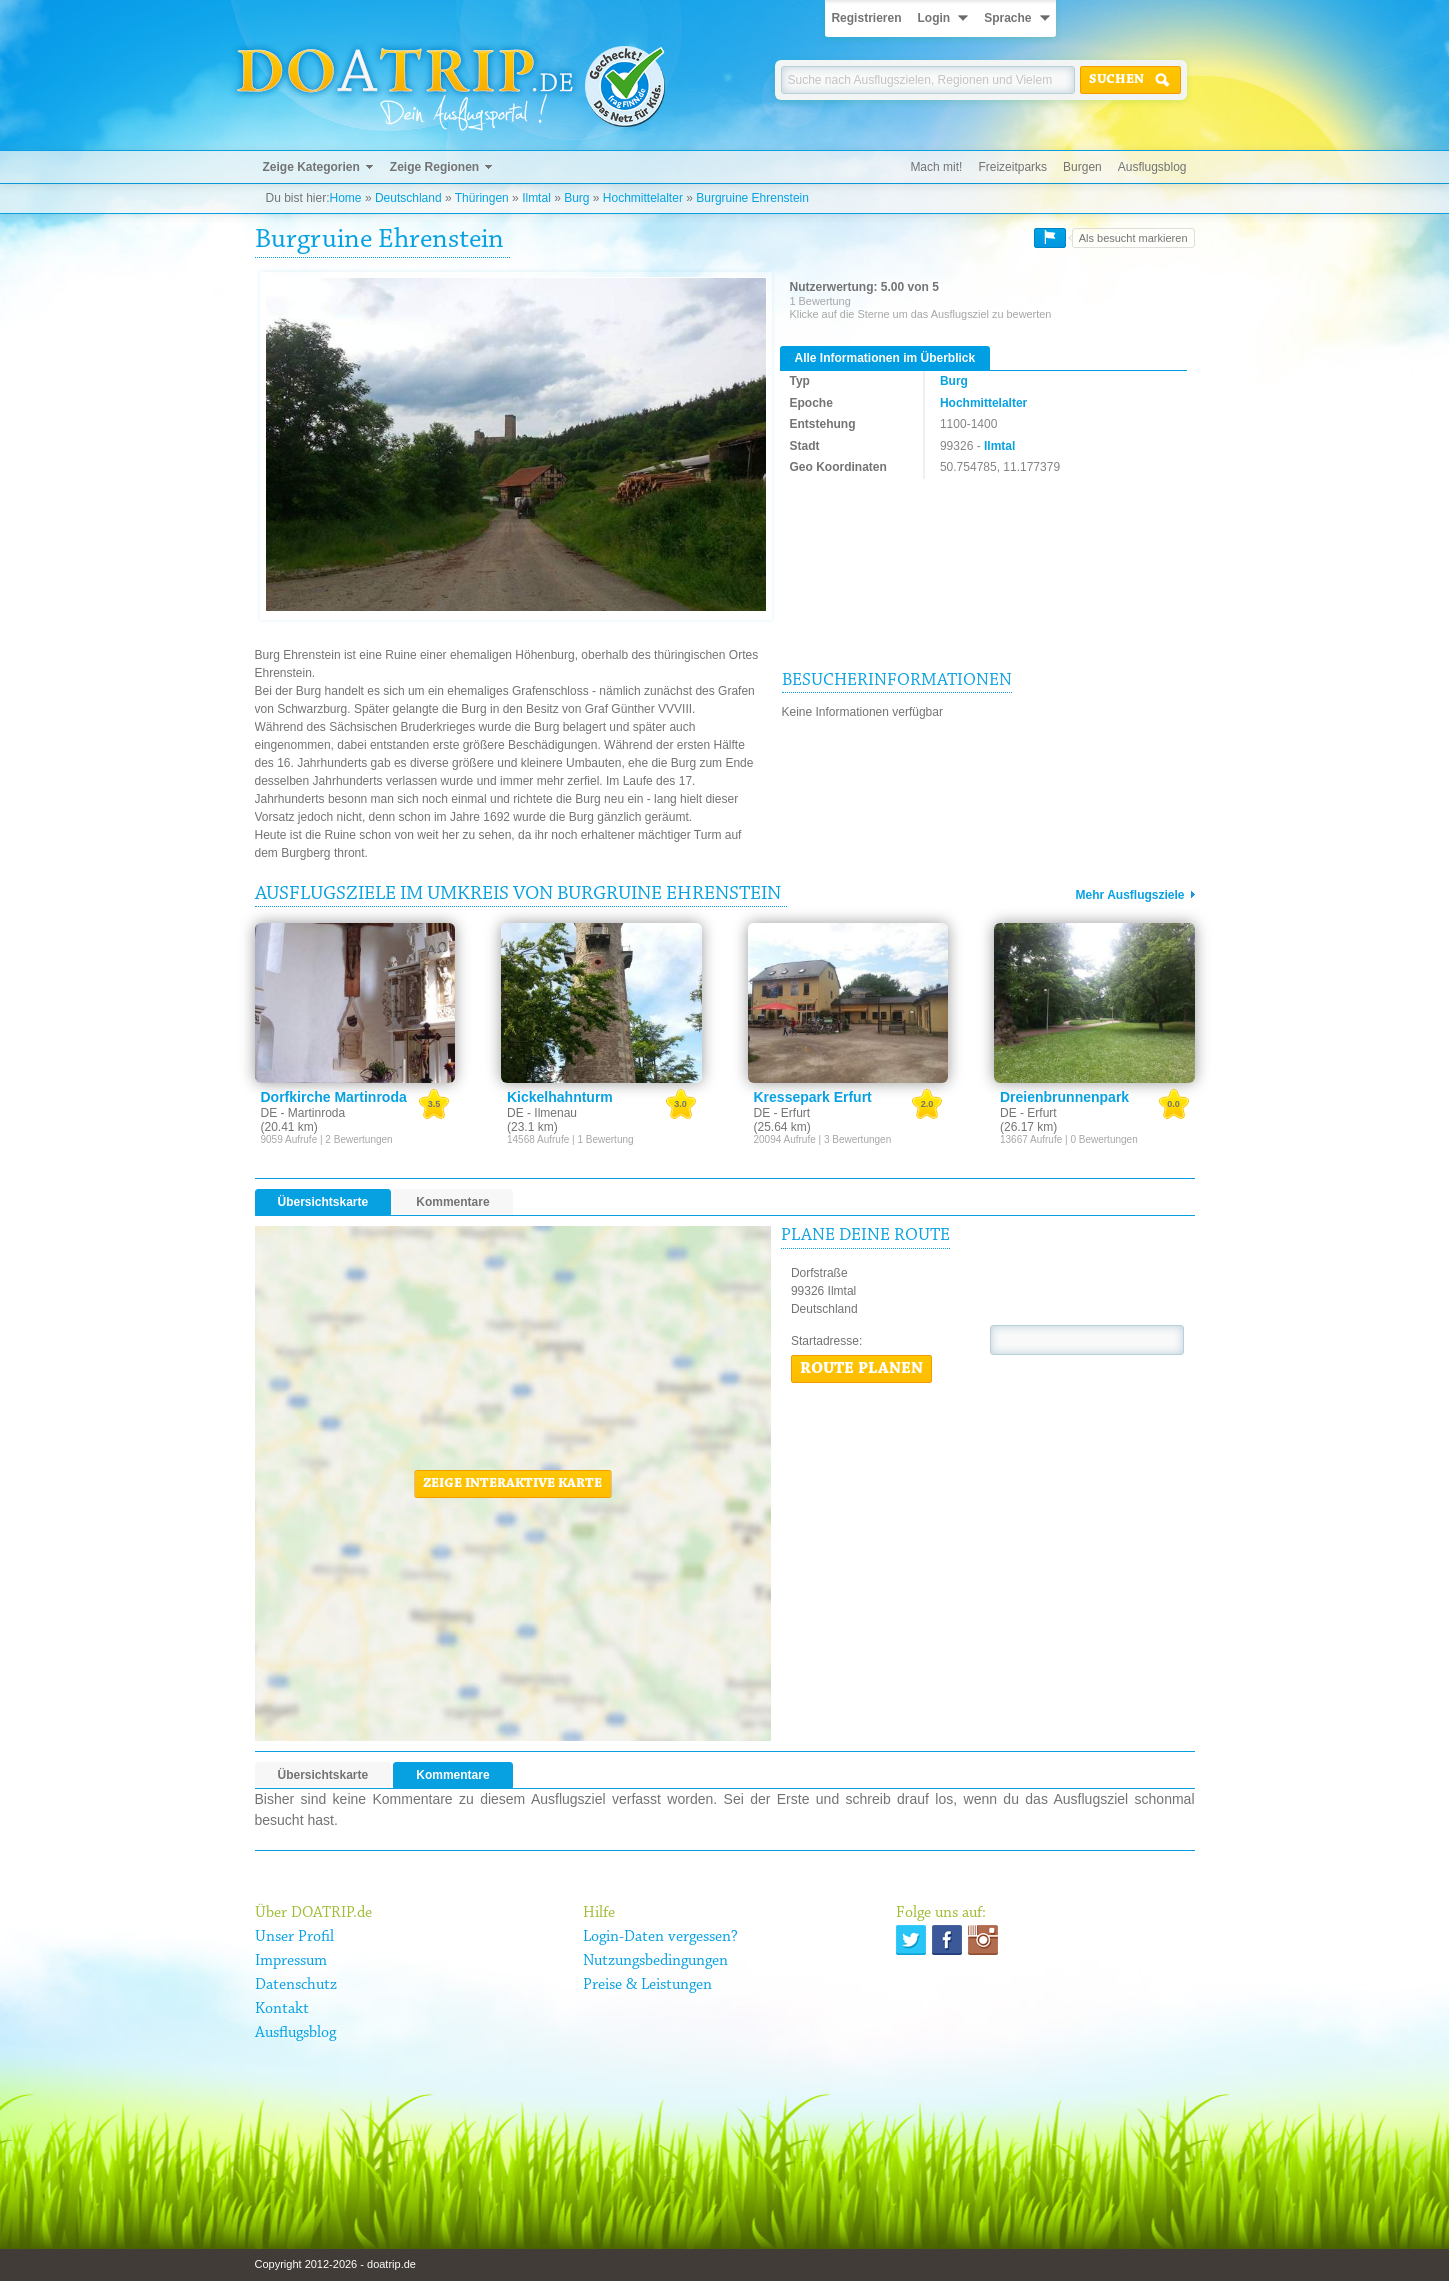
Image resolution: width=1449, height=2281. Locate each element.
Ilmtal (536, 198)
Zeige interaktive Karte (512, 1484)
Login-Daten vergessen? (660, 1937)
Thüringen (482, 198)
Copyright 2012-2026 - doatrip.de (335, 2264)
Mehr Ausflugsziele (1130, 895)
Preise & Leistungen (647, 1985)
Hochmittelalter (643, 198)
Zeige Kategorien (311, 167)
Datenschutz (296, 1985)
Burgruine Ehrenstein (752, 198)
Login (933, 18)
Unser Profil (294, 1937)
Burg (576, 198)
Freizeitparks (1012, 167)
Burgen (1082, 167)
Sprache (1007, 18)
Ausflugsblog (1152, 167)
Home (346, 198)
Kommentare (452, 1202)
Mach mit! (936, 167)
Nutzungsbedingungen (655, 1961)
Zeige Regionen (434, 167)
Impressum (291, 1961)
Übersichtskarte (323, 1202)
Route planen (861, 1369)
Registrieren (866, 18)
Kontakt (282, 2009)
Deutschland (408, 198)
